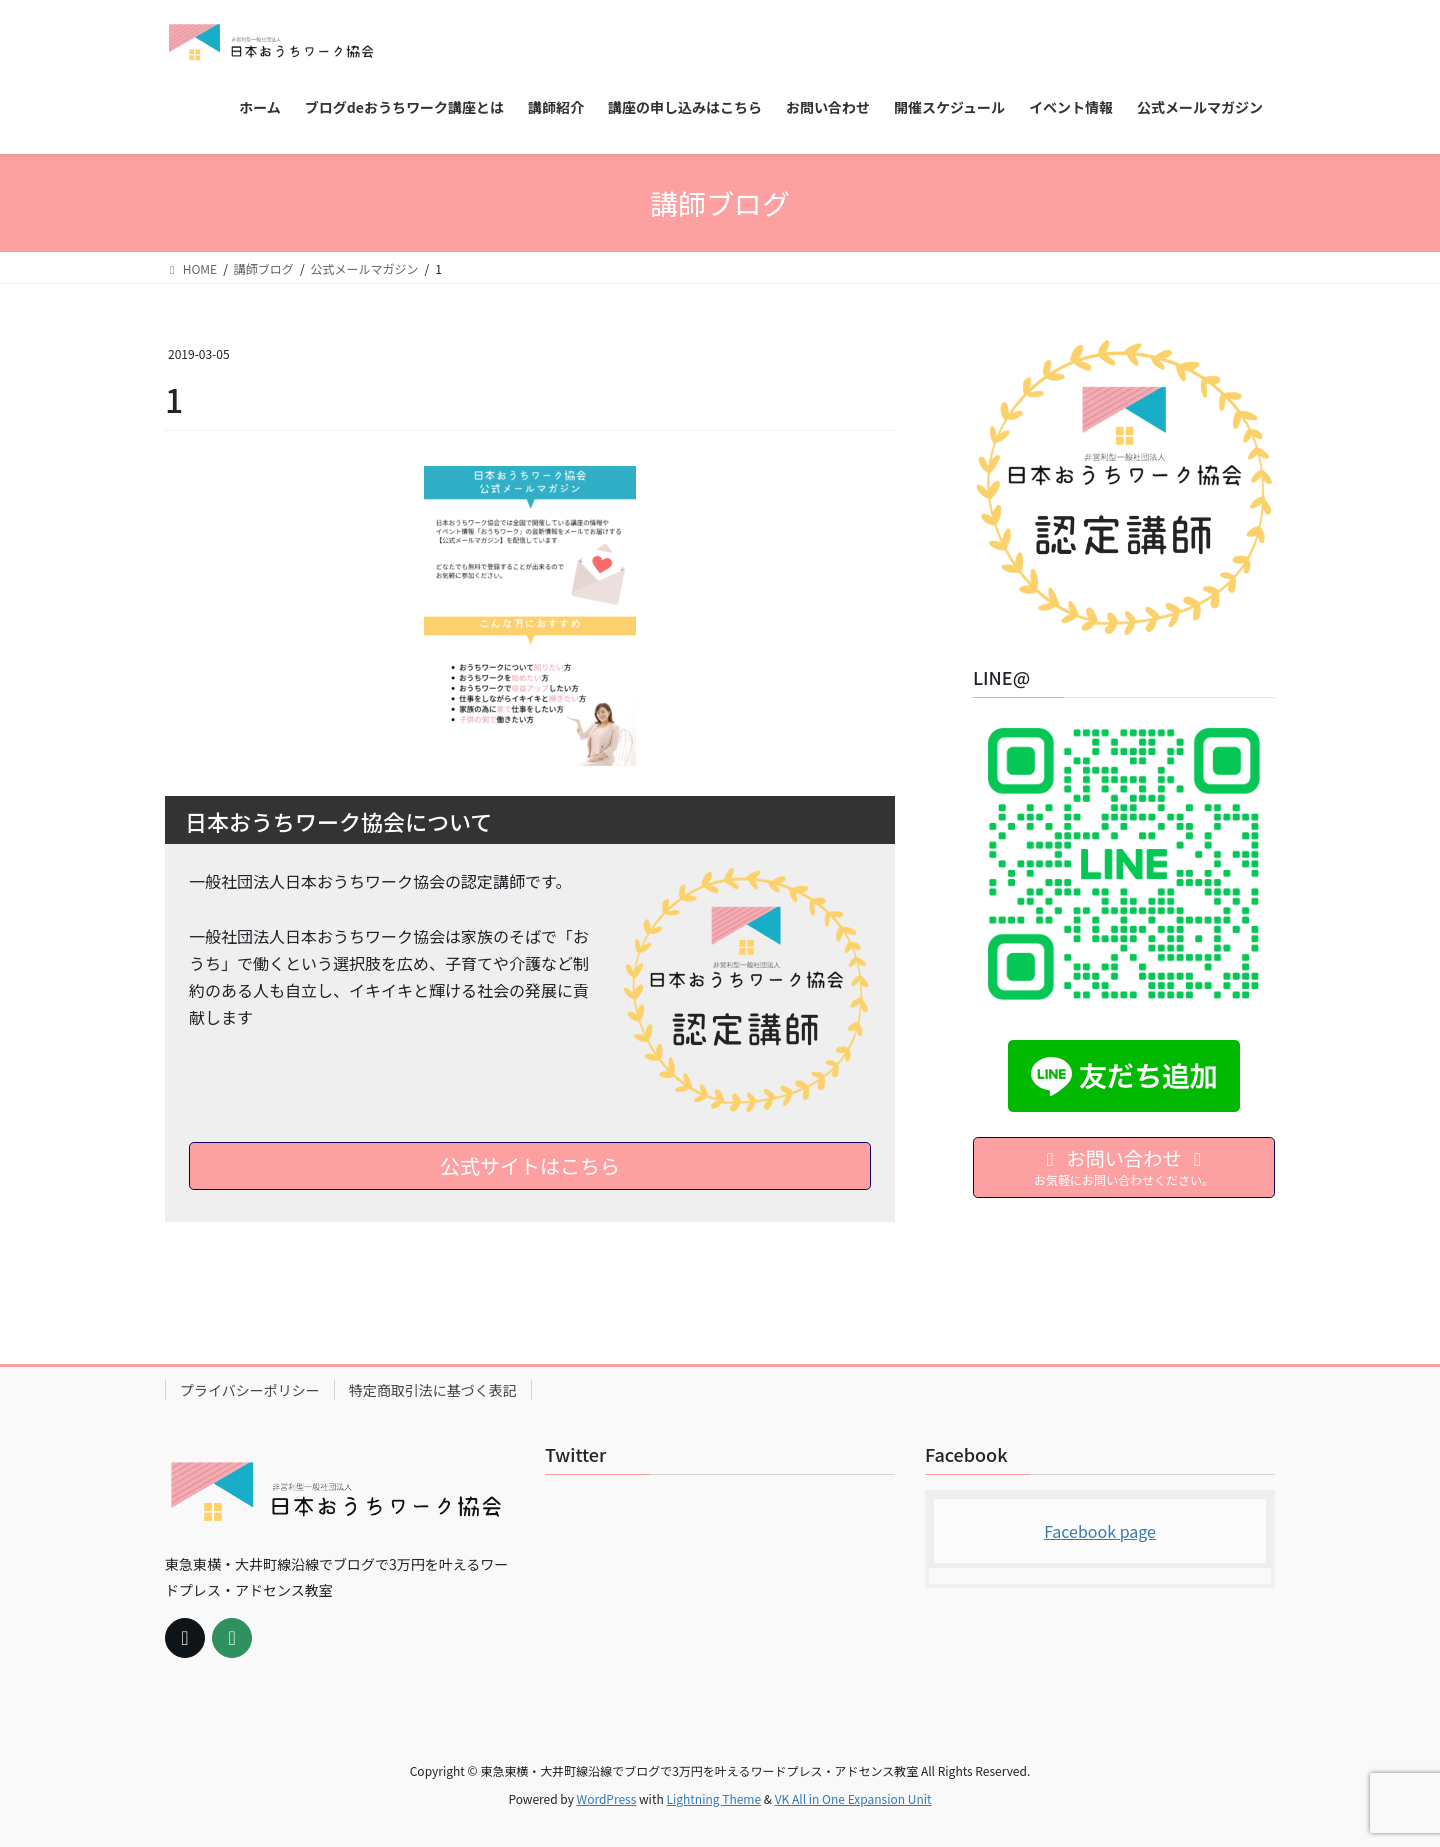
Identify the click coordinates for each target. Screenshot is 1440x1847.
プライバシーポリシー (250, 1390)
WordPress (607, 1798)
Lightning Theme (713, 1798)
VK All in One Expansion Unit (853, 1798)
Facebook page (1100, 1531)
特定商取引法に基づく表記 (433, 1390)
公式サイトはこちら (530, 1165)
